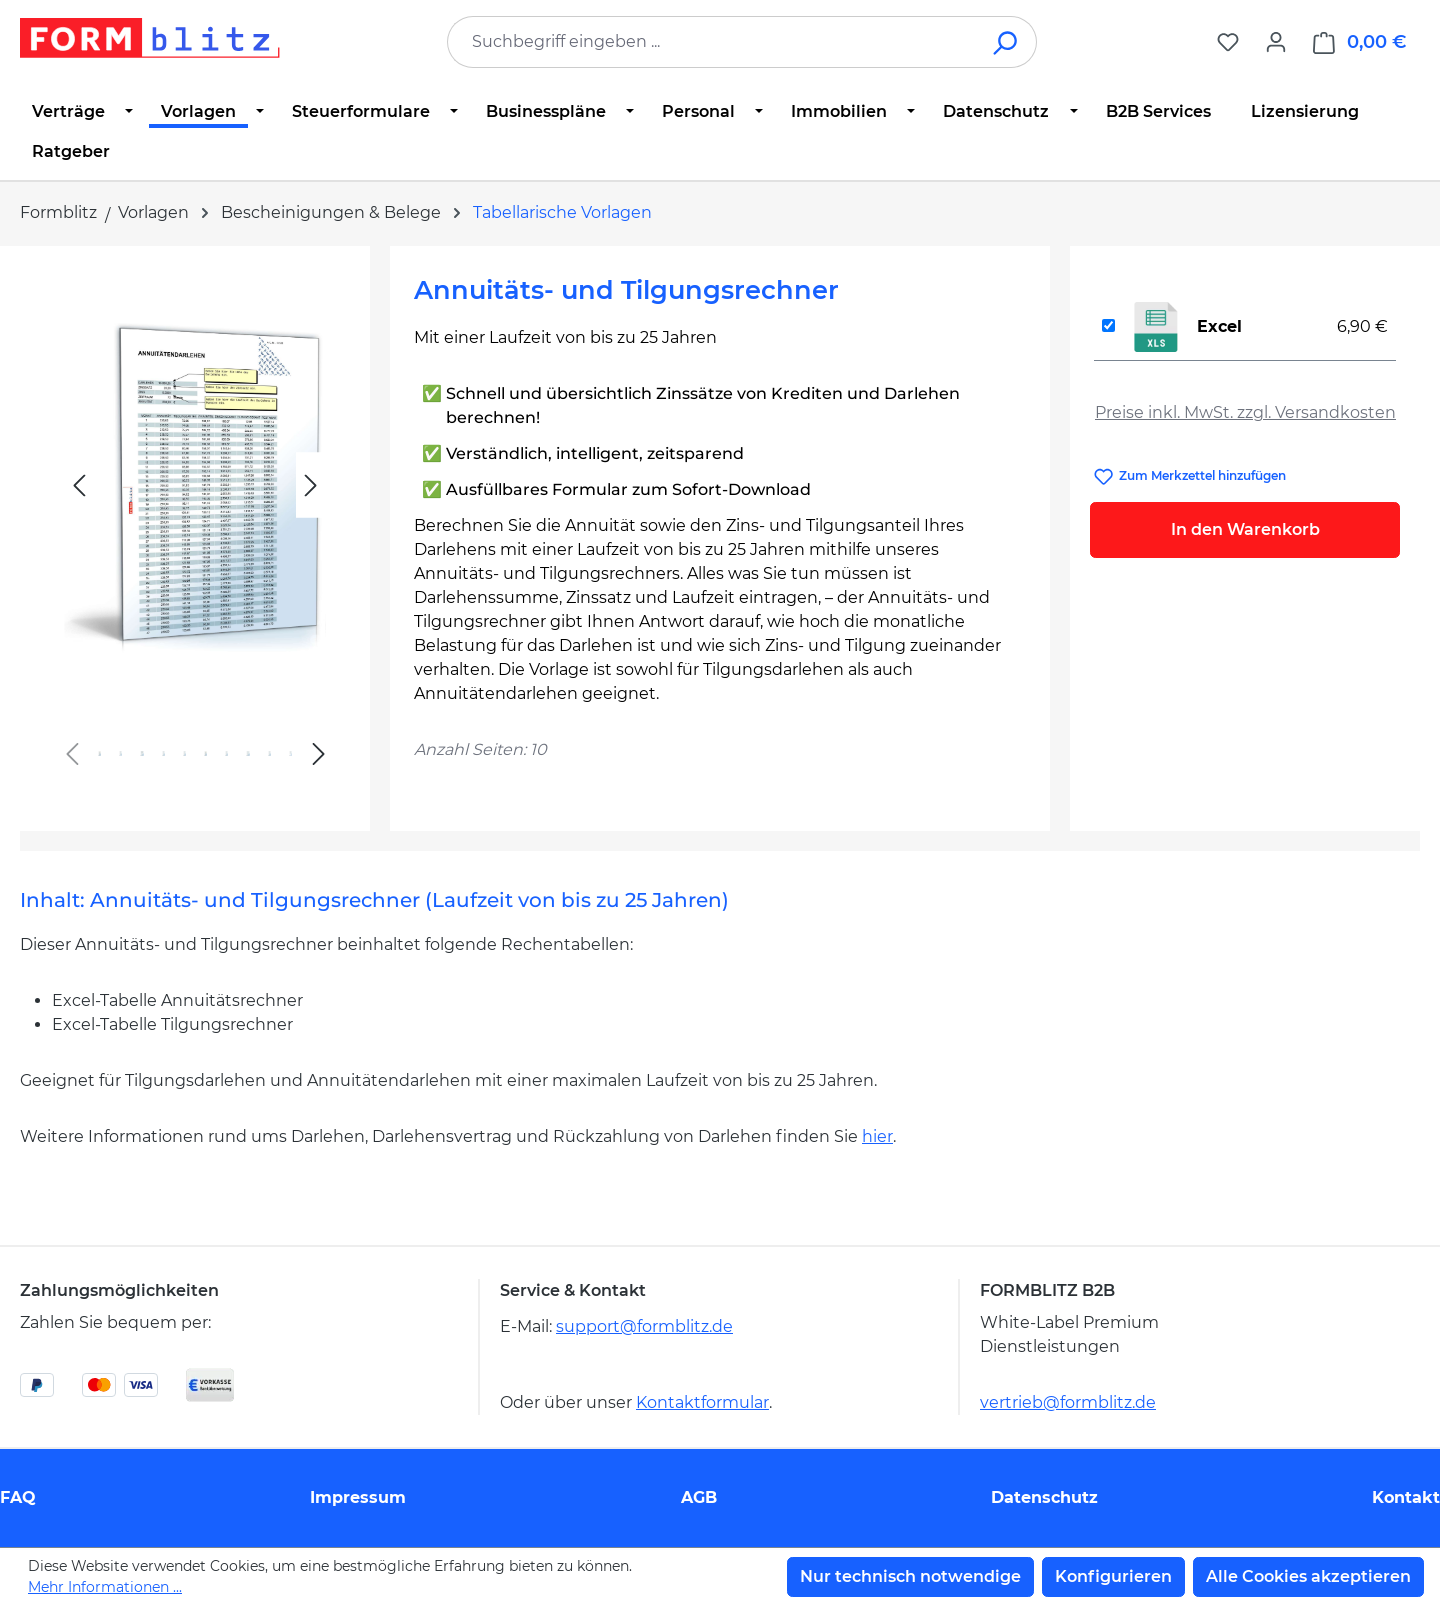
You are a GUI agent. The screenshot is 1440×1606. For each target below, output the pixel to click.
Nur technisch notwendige (910, 1576)
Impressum (358, 1497)
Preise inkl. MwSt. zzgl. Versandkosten (1245, 412)
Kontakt (1406, 1497)
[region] (195, 530)
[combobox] (712, 42)
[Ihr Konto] (1276, 42)
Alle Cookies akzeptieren (1308, 1576)
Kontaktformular (702, 1402)
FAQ (18, 1497)
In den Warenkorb (1245, 529)
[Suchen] (1006, 42)
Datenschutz (1044, 1497)
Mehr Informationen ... (105, 1587)
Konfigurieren (1113, 1576)
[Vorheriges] (79, 485)
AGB (699, 1497)
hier (877, 1136)
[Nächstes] (311, 485)
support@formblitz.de (644, 1326)
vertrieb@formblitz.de (1068, 1402)
